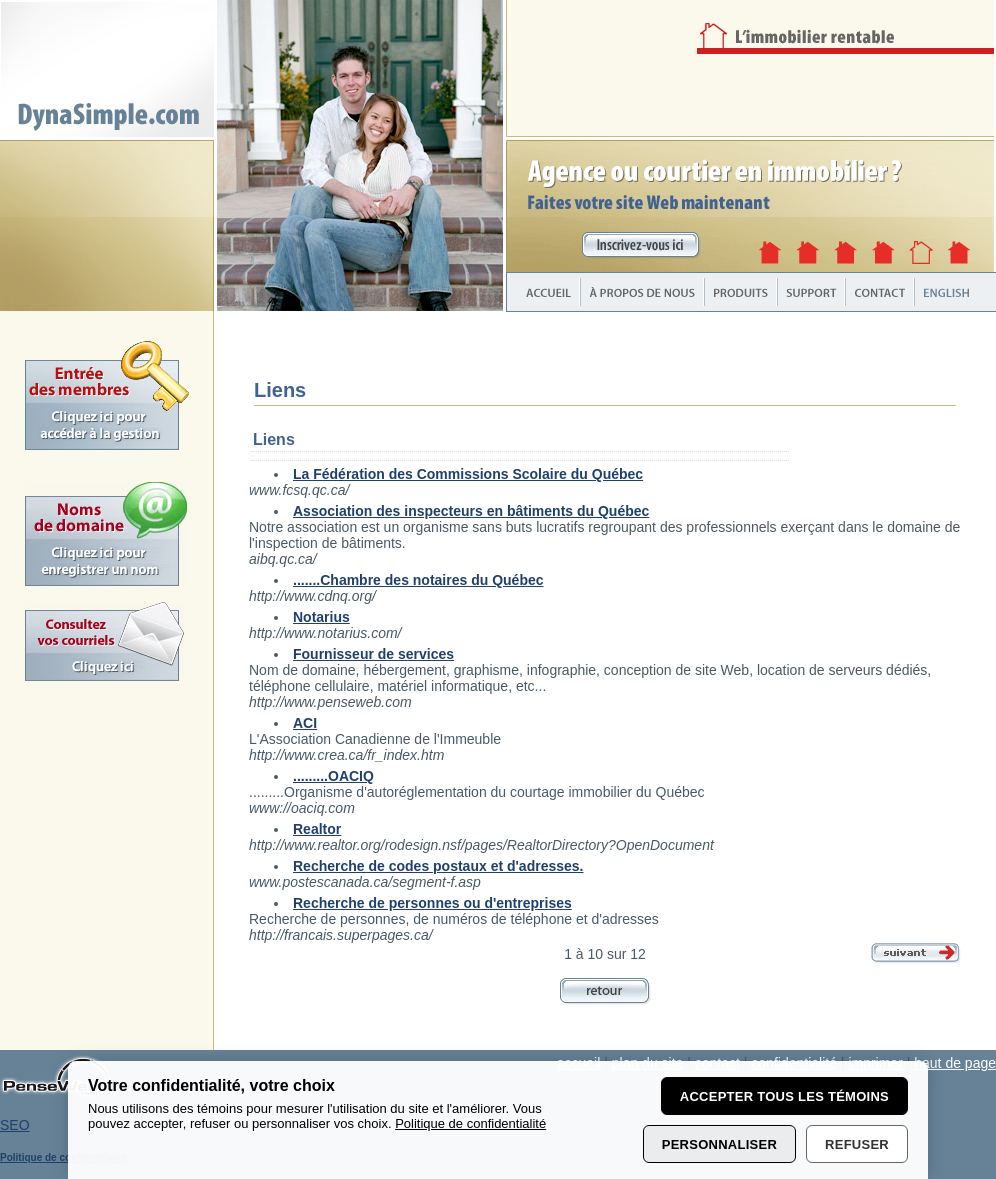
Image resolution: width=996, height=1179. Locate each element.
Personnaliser (719, 1144)
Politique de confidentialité (470, 1123)
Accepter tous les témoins (784, 1096)
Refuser (857, 1144)
